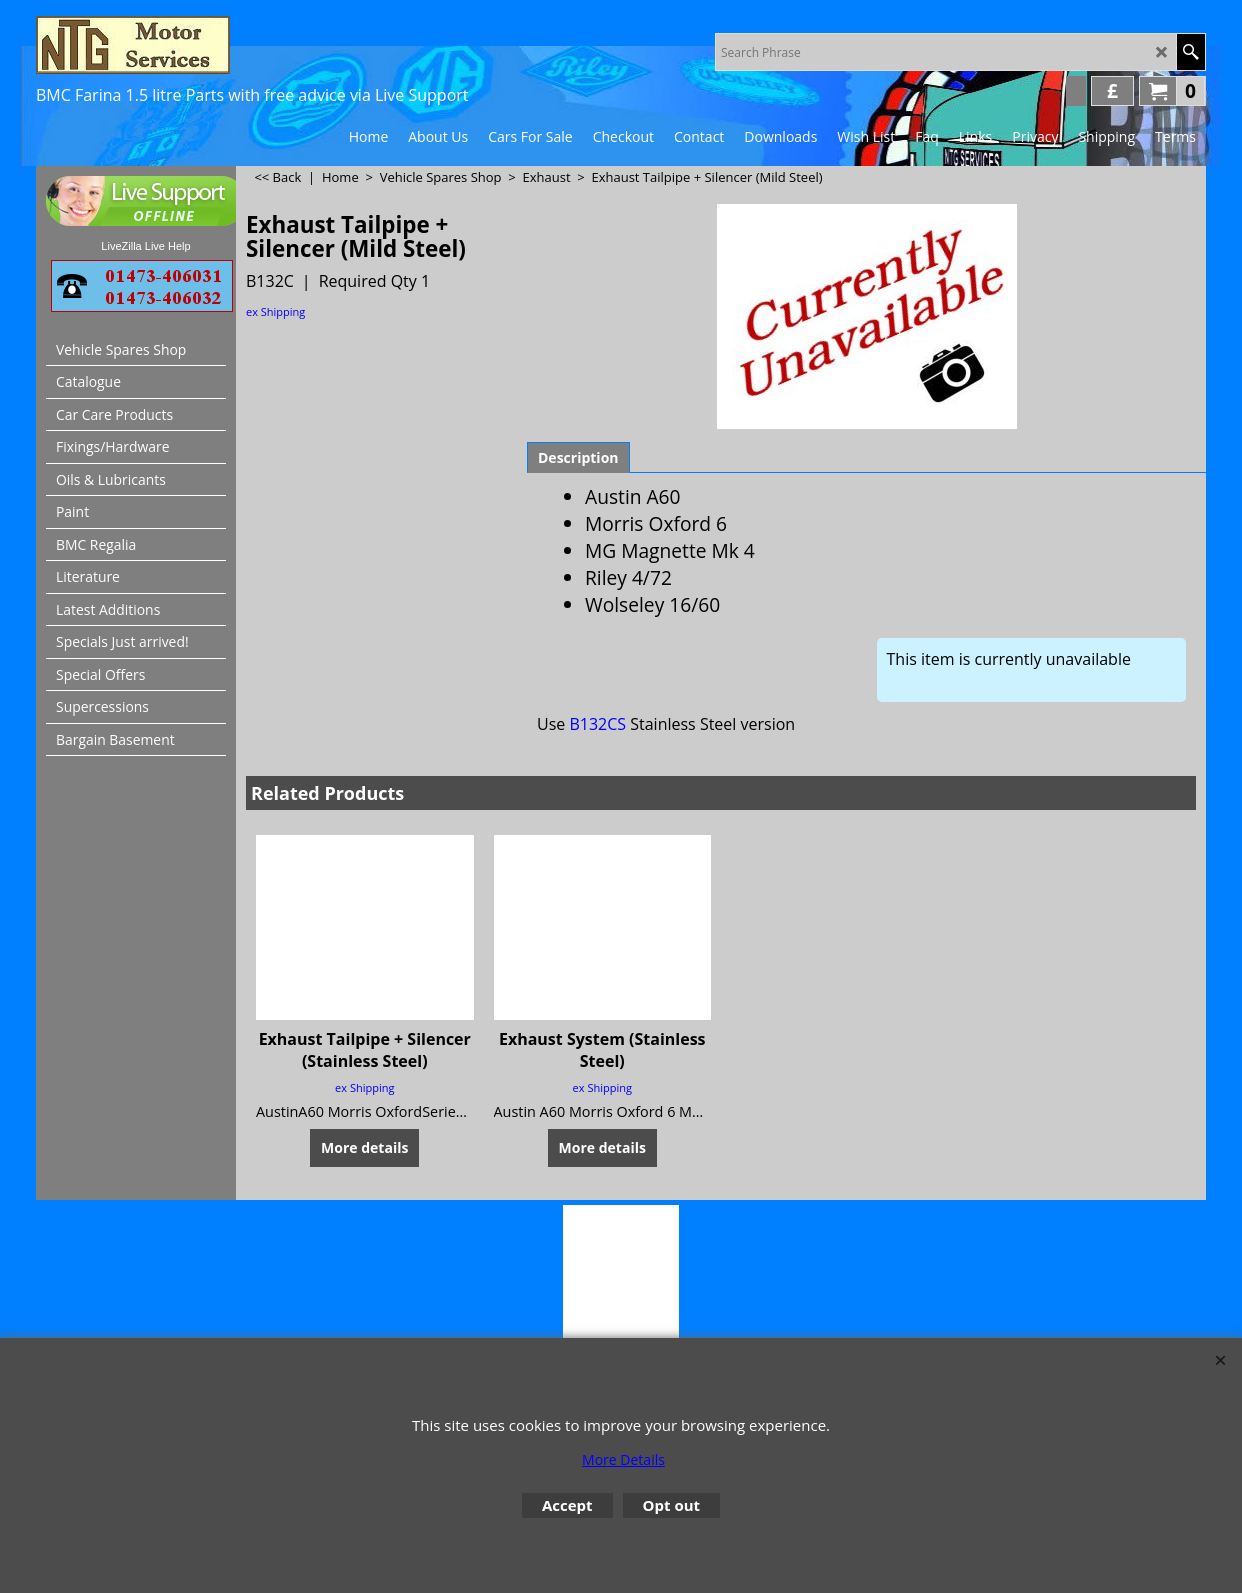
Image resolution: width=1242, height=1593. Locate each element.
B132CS (597, 724)
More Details (623, 1459)
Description (578, 457)
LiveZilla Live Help (145, 246)
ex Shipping (275, 311)
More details (364, 1147)
